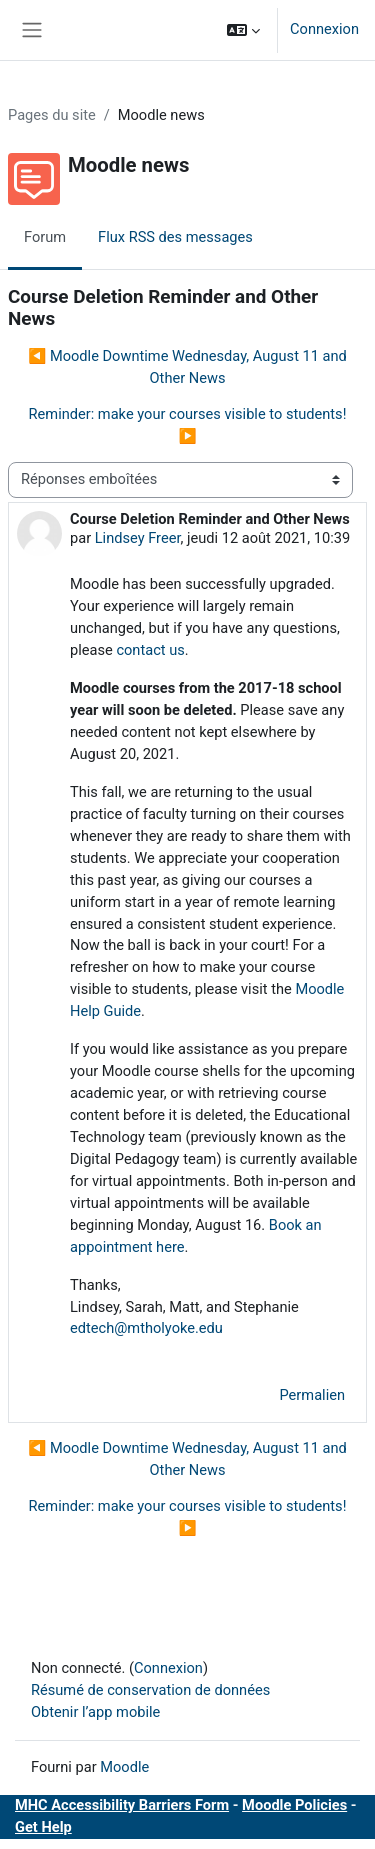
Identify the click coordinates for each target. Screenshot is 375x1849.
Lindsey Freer (138, 538)
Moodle (124, 1767)
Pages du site (52, 115)
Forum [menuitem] (45, 237)
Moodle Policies (294, 1805)
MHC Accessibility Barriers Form (122, 1805)
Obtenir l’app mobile (95, 1712)
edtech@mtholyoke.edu (146, 1328)
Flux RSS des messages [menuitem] (175, 237)
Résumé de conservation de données (150, 1690)
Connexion (324, 29)
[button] (243, 30)
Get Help (43, 1827)
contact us (150, 650)
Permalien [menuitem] (313, 1395)
